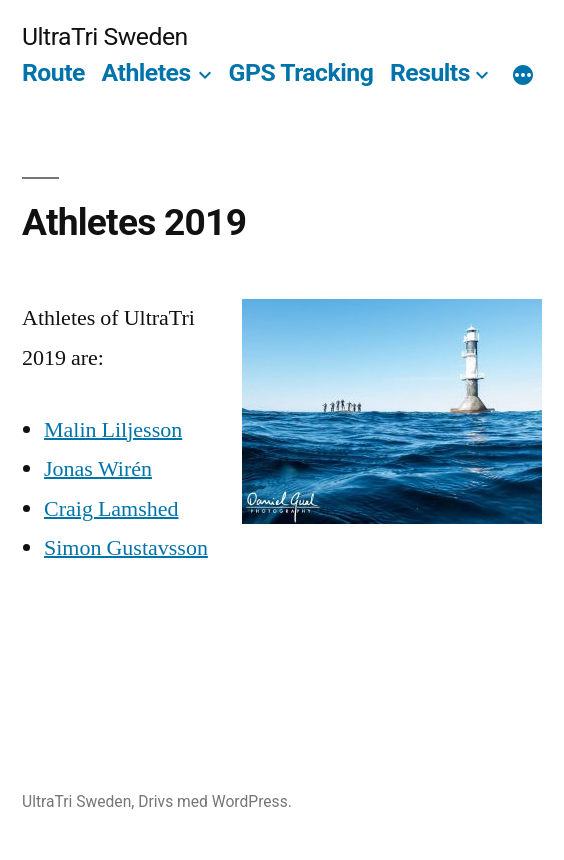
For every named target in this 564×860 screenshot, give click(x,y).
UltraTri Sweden (105, 36)
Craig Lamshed (111, 509)
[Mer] (523, 77)
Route (53, 72)
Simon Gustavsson (126, 548)
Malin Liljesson (113, 430)
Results (430, 72)
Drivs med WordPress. (215, 801)
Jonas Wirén (98, 469)
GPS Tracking (301, 72)
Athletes (146, 72)
